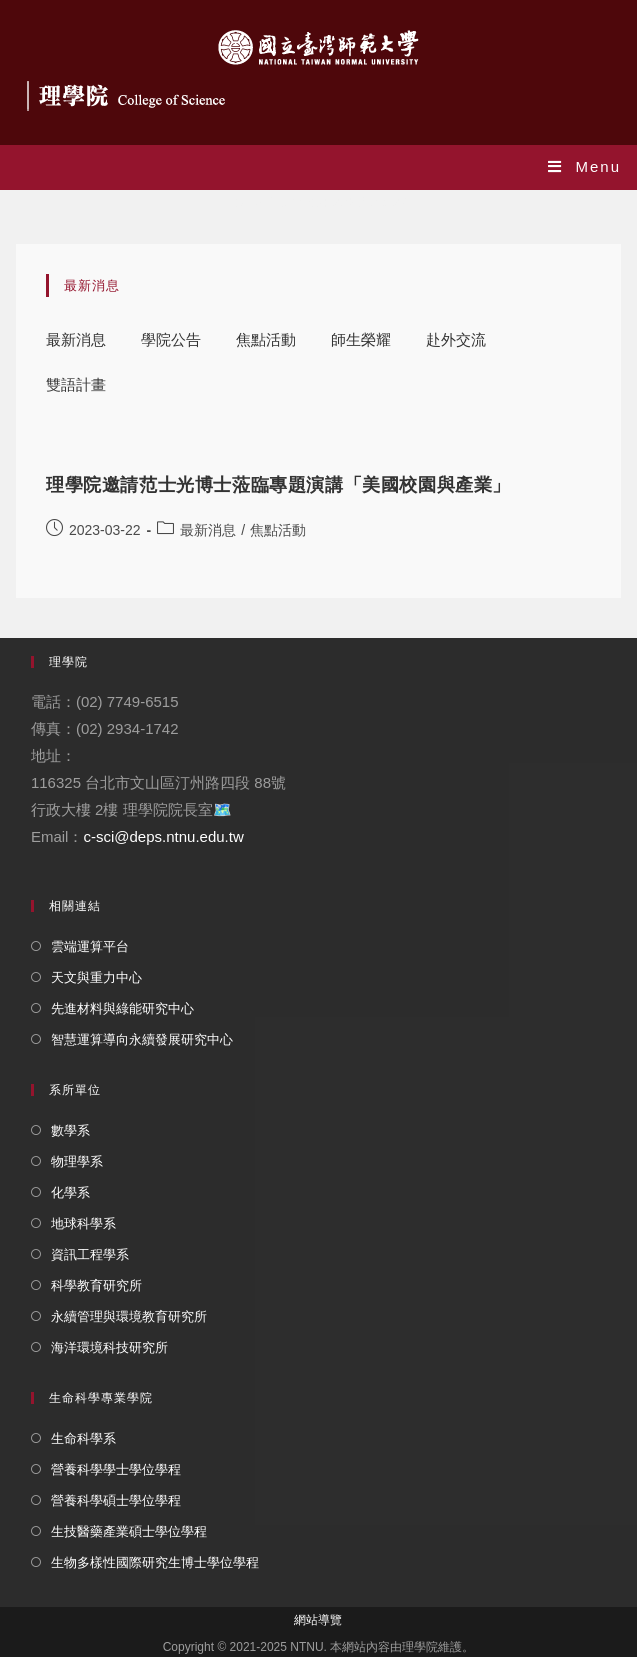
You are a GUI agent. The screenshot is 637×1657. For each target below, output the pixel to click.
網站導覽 (318, 1620)
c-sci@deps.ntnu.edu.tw (163, 836)
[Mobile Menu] (584, 166)
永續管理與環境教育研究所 (129, 1316)
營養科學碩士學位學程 (116, 1500)
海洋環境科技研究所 (109, 1347)
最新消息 (76, 339)
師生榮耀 (361, 339)
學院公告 (171, 339)
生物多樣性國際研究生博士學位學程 (155, 1562)
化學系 (70, 1192)
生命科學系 (83, 1438)
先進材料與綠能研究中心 (122, 1008)
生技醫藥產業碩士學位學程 (129, 1531)
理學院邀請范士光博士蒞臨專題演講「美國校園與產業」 (278, 485)
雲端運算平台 (90, 946)
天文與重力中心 (96, 977)
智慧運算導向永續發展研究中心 (142, 1039)
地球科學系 (83, 1223)
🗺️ (222, 809)
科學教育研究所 (96, 1285)
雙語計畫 (76, 384)
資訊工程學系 (90, 1254)
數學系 (70, 1130)
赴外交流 (456, 339)
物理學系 (77, 1161)
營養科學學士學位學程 (116, 1469)
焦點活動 (266, 339)
